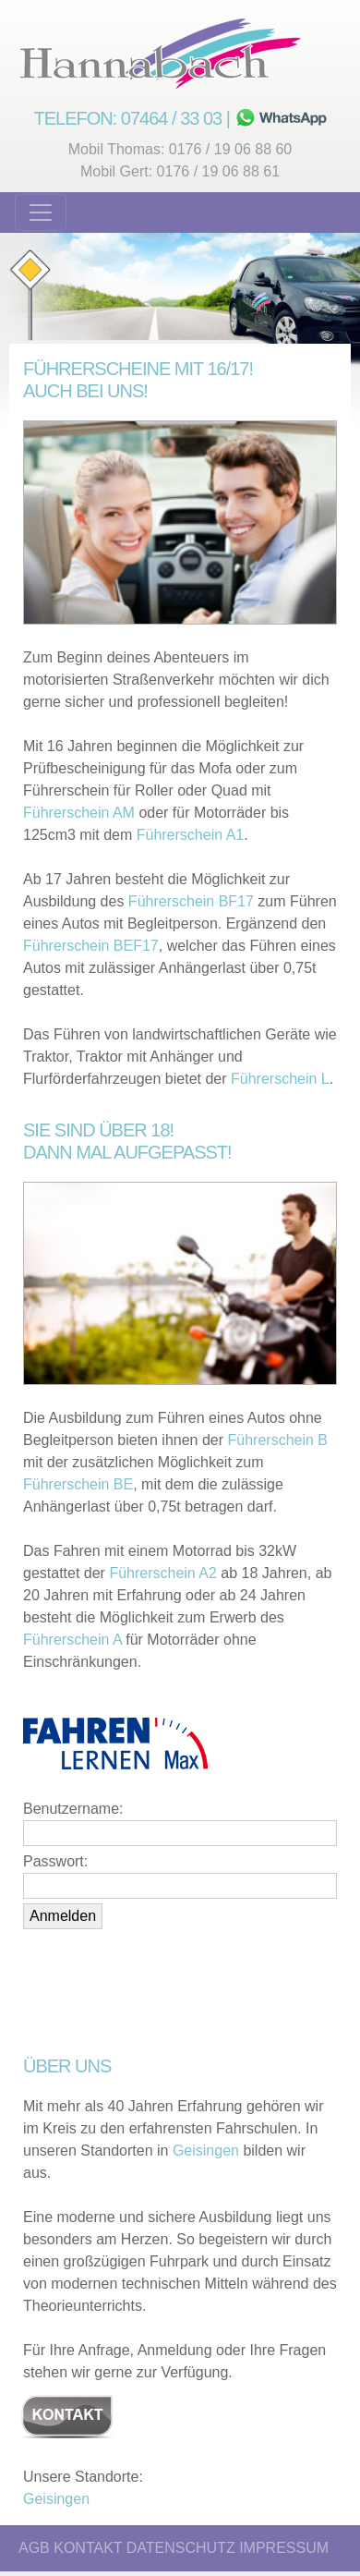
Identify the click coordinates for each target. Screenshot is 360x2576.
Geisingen (206, 2150)
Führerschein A (72, 1639)
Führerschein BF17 (191, 901)
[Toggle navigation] (40, 212)
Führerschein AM (79, 812)
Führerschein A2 (163, 1573)
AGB (34, 2548)
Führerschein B (278, 1440)
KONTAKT (88, 2548)
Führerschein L (280, 1079)
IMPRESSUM (284, 2548)
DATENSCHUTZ (180, 2548)
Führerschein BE (78, 1484)
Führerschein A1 (191, 835)
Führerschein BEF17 (91, 946)
